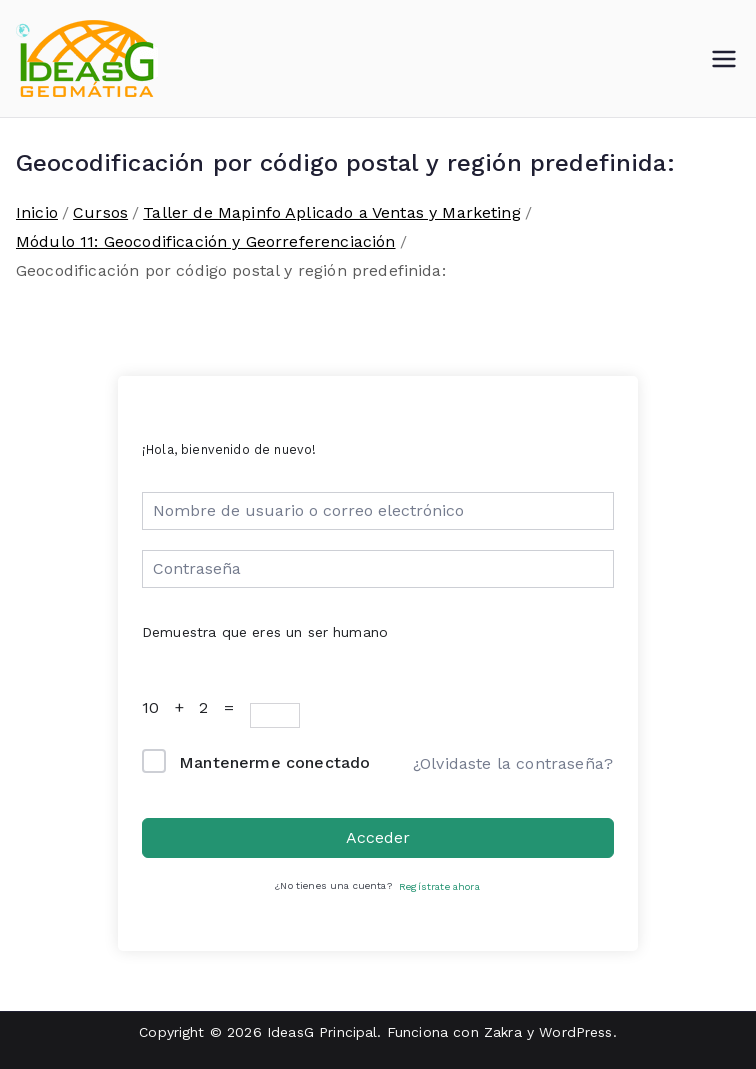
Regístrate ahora (439, 886)
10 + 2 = (193, 707)
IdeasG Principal (322, 1032)
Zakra (503, 1032)
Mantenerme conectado (274, 762)
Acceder (378, 837)
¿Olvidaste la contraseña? (513, 763)
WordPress (575, 1032)
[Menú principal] (724, 59)
